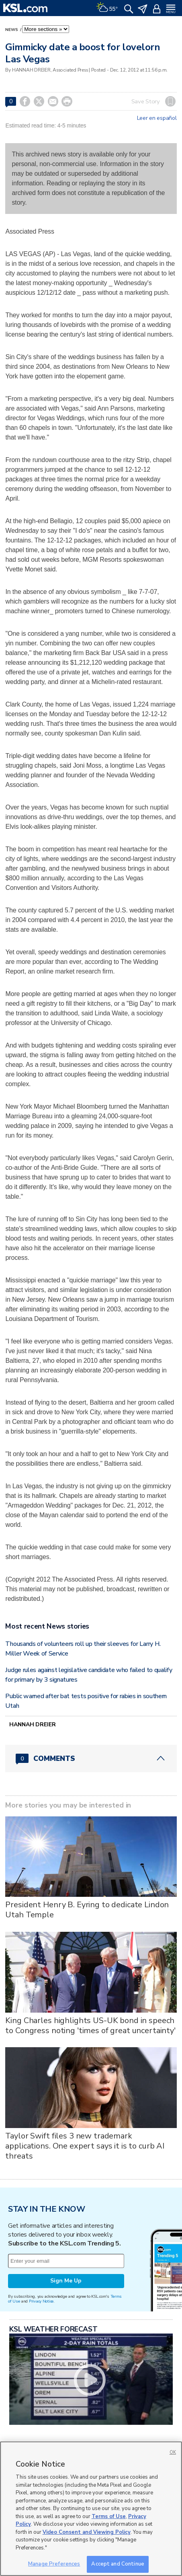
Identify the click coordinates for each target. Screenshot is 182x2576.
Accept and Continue (117, 2564)
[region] (91, 2508)
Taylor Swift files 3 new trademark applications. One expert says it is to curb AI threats (84, 2145)
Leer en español (157, 118)
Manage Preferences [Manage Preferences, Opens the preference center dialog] (54, 2564)
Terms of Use (109, 2516)
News (12, 30)
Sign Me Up (66, 2280)
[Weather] (107, 8)
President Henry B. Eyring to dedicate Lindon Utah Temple (87, 1909)
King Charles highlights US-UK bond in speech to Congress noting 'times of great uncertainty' (90, 2025)
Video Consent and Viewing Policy (87, 2532)
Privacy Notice (41, 2301)
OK (173, 2452)
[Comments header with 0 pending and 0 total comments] (90, 1758)
